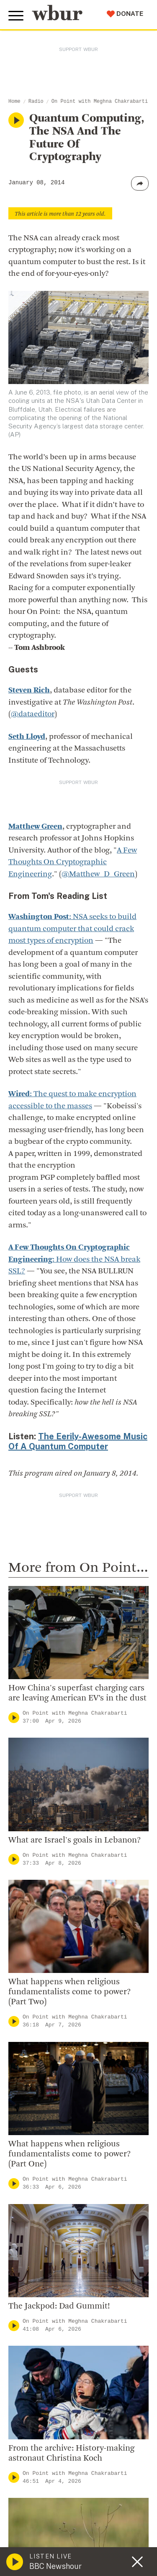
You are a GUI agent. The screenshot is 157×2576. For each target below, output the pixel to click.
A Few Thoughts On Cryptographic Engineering (72, 862)
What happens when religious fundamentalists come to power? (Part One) (69, 2154)
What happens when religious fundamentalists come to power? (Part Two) (69, 1992)
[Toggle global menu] (15, 16)
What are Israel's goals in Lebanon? (74, 1840)
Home (14, 101)
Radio (36, 101)
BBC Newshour (55, 2566)
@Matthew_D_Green (98, 874)
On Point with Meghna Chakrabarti (99, 101)
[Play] (13, 1717)
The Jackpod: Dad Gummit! (59, 2306)
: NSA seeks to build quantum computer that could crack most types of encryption (72, 929)
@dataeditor (32, 714)
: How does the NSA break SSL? (74, 1259)
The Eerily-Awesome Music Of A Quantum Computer (77, 1441)
